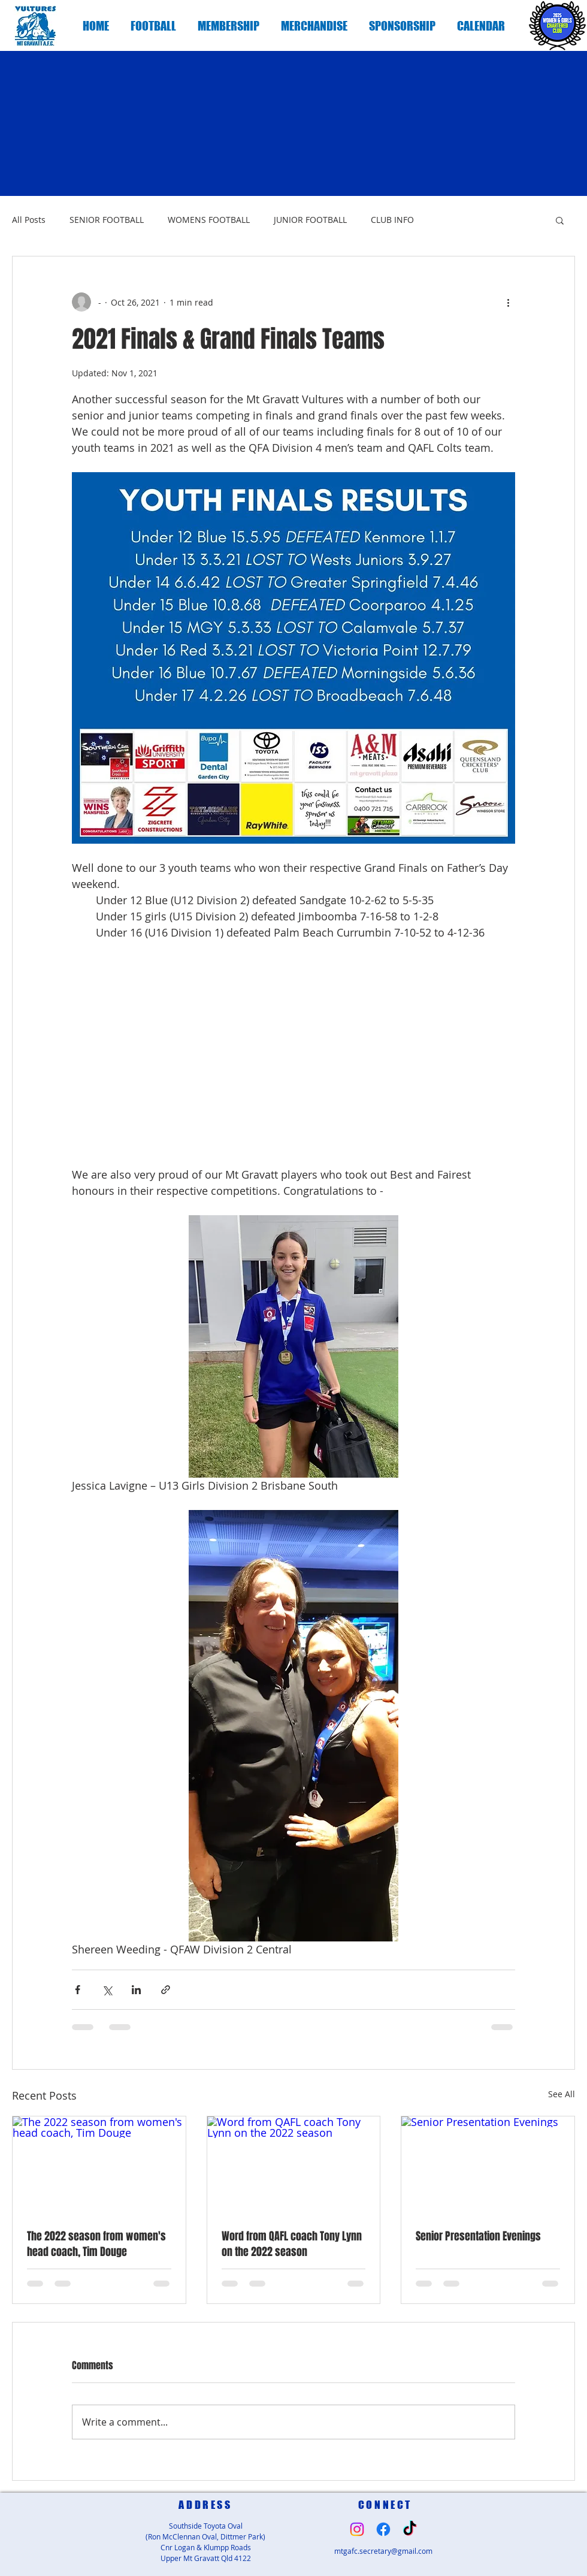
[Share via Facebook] (77, 1989)
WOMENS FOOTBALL (209, 219)
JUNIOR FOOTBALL (310, 219)
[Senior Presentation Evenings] (487, 2164)
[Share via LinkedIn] (136, 1989)
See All (561, 2094)
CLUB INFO (392, 219)
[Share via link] (165, 1989)
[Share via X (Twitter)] (107, 1989)
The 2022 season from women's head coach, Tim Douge (96, 2244)
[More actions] (508, 302)
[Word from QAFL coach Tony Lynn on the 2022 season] (293, 2164)
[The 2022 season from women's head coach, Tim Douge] (99, 2164)
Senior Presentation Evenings (478, 2236)
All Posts (29, 219)
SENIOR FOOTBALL (106, 219)
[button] (153, 26)
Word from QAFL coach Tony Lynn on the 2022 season (292, 2244)
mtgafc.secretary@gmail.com (383, 2551)
